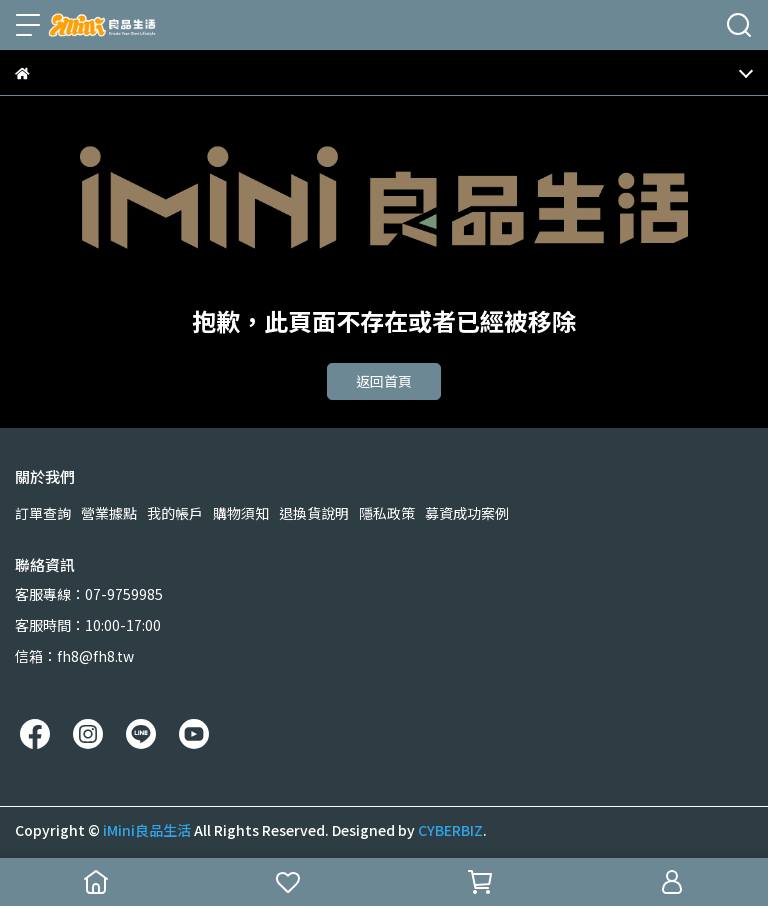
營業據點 (109, 513)
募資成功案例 (467, 513)
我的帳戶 (175, 513)
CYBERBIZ (450, 830)
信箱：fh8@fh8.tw (74, 656)
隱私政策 (387, 513)
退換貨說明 (314, 513)
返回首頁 (384, 381)
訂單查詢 (43, 513)
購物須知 (241, 513)
